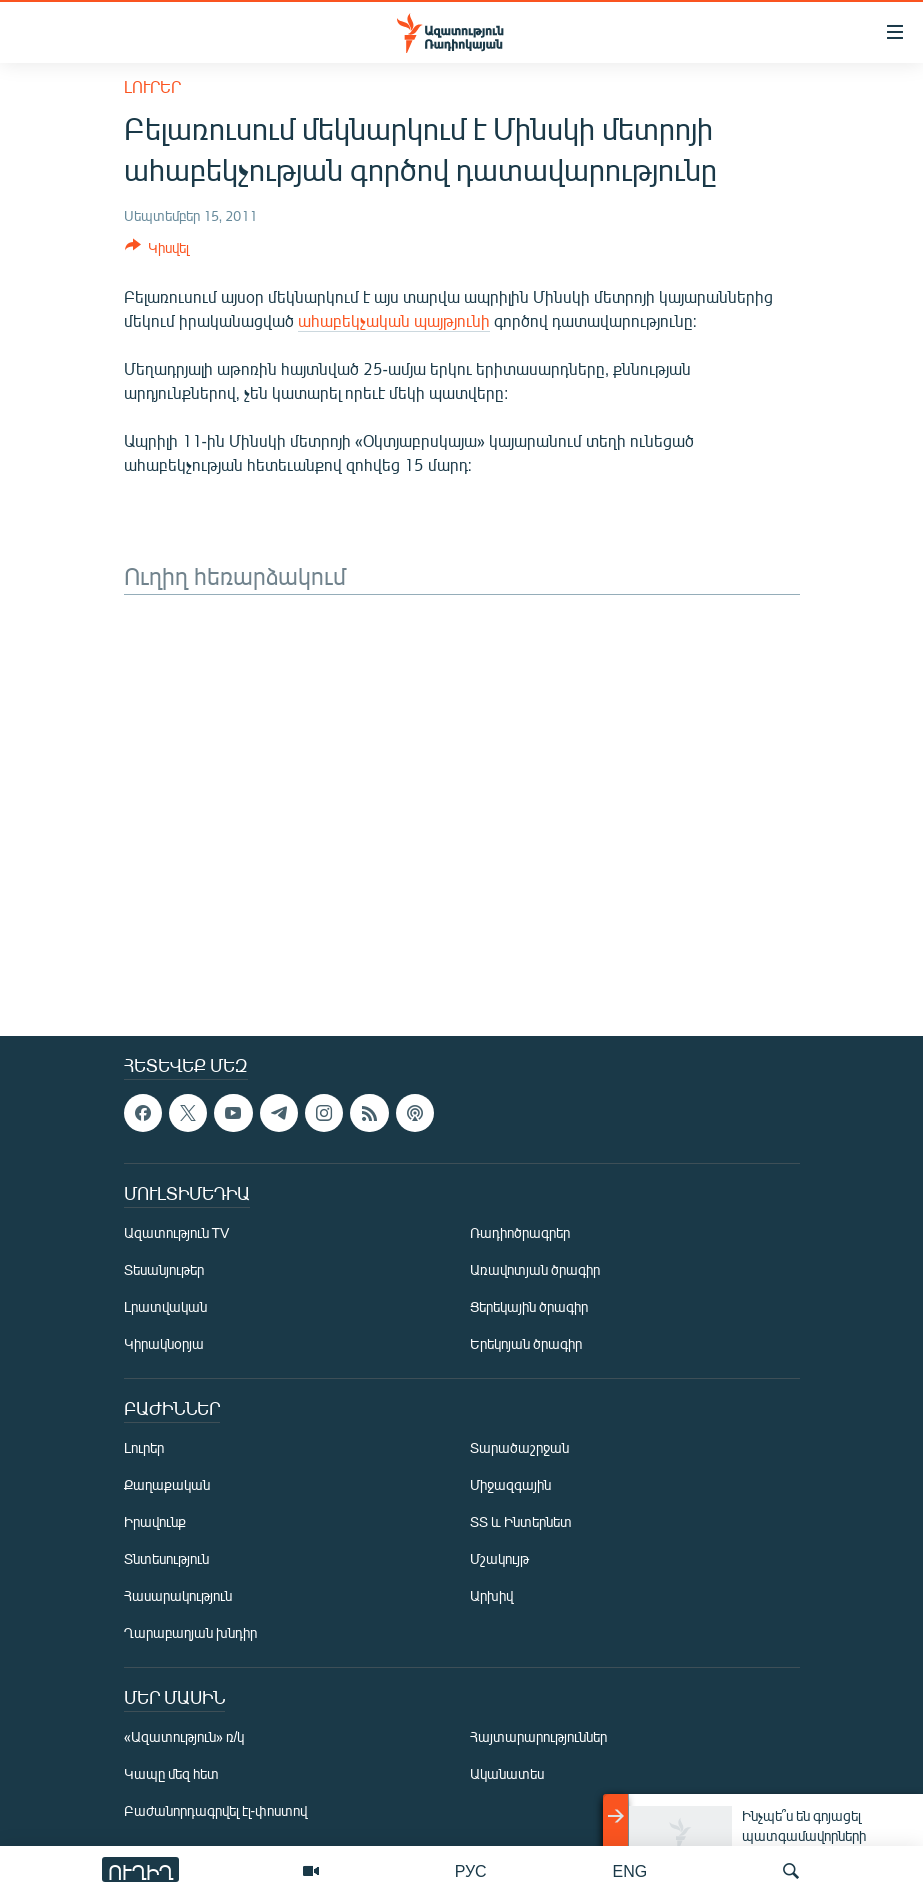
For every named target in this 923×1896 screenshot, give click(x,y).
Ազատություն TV (177, 1232)
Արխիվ (491, 1595)
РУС (471, 1870)
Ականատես (507, 1773)
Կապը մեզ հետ (171, 1773)
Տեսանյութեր (164, 1269)
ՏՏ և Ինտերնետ (521, 1521)
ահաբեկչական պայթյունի (394, 320)
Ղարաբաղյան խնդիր (190, 1632)
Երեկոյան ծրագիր (526, 1343)
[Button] (157, 251)
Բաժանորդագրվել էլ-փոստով (216, 1810)
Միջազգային (510, 1484)
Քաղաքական (167, 1484)
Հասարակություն (178, 1595)
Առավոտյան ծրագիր (535, 1269)
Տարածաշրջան (519, 1447)
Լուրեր (152, 86)
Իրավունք (155, 1521)
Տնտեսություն (166, 1558)
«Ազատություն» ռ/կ (184, 1736)
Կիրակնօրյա (164, 1343)
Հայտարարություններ (538, 1736)
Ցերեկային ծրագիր (529, 1306)
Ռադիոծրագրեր (520, 1232)
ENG (630, 1870)
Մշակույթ (499, 1558)
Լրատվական (165, 1306)
